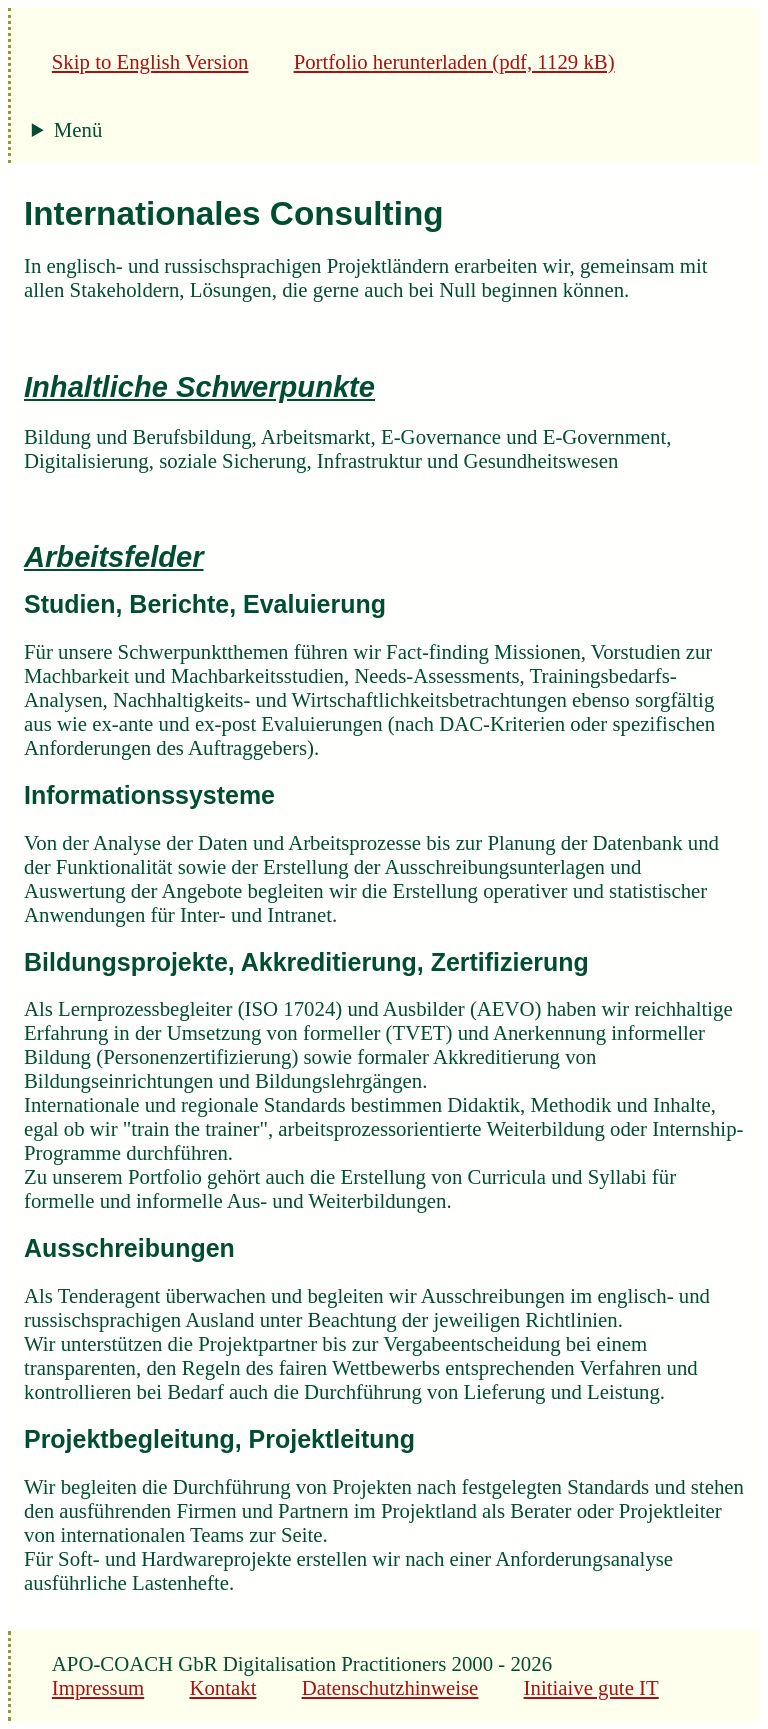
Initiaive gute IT (591, 1687)
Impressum (98, 1687)
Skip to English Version (150, 61)
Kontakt (222, 1687)
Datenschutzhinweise (390, 1687)
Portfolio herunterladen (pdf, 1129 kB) (454, 61)
